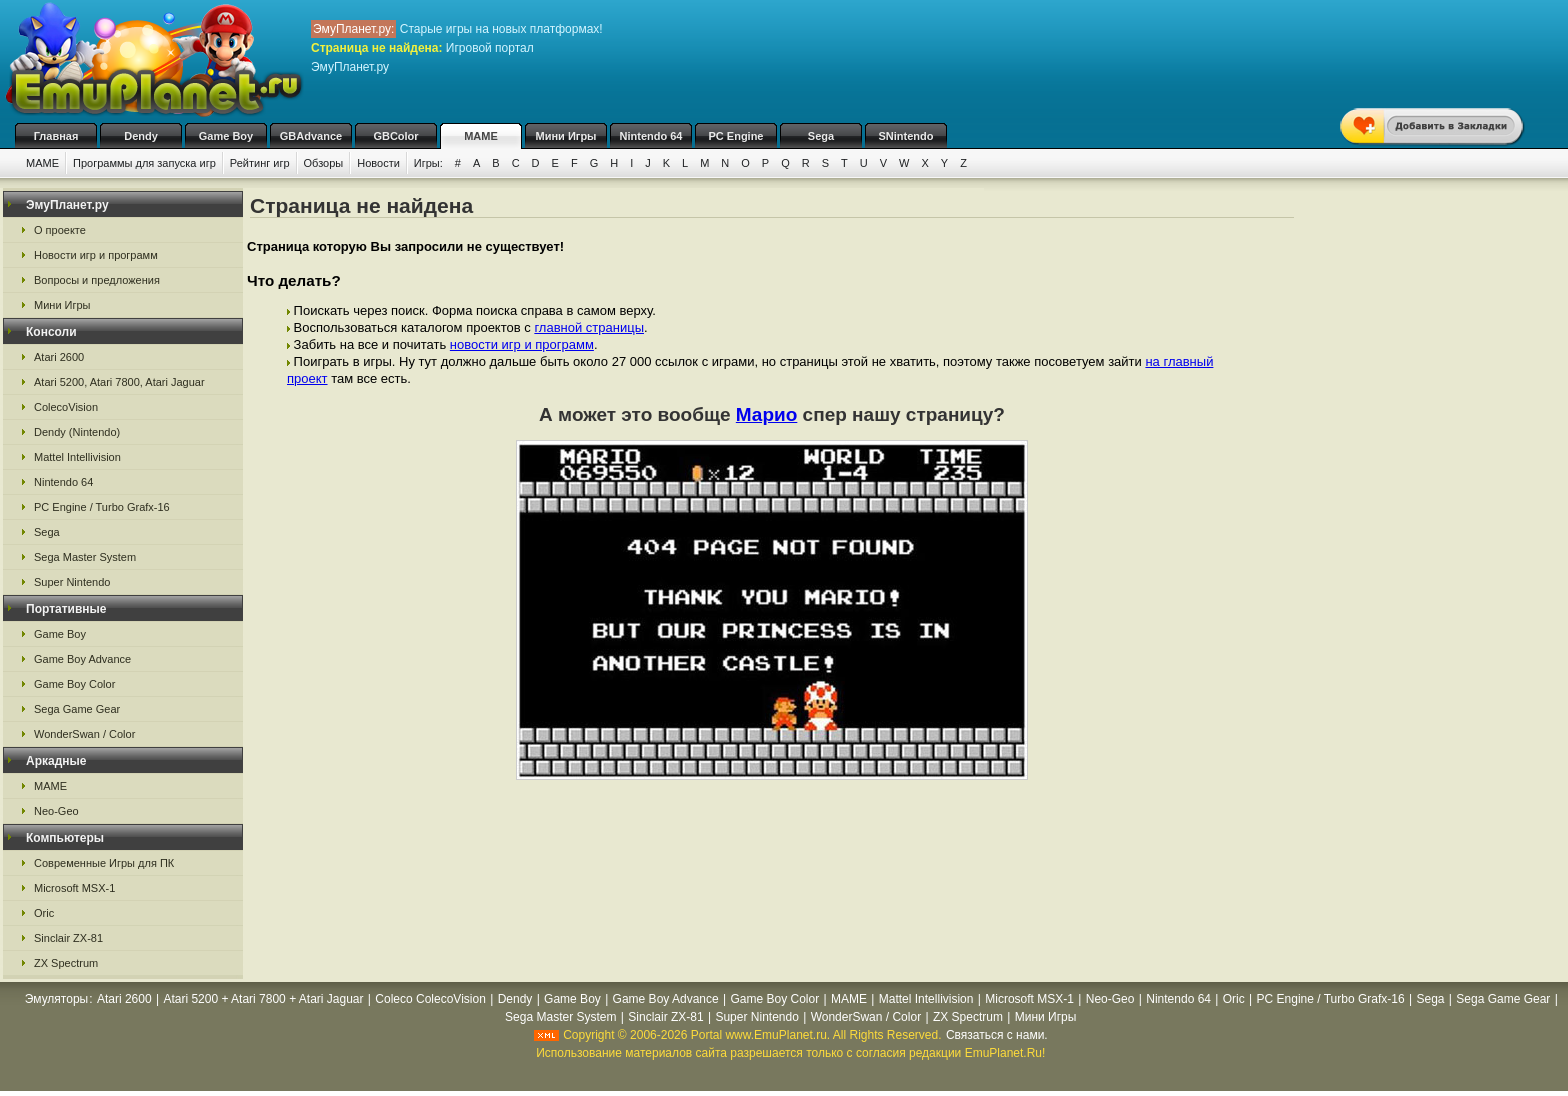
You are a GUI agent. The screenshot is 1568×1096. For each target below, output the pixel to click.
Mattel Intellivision (77, 457)
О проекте (60, 230)
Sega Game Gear (77, 709)
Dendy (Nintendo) (77, 432)
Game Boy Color (74, 684)
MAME (481, 136)
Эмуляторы (56, 999)
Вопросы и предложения (97, 280)
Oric (44, 913)
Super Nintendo (72, 582)
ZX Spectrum (66, 963)
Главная (56, 136)
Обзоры (324, 163)
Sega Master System (85, 557)
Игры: (428, 163)
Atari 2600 (59, 357)
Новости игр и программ (96, 255)
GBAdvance (311, 136)
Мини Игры (566, 136)
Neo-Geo (56, 811)
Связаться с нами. (997, 1035)
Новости (378, 163)
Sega (821, 136)
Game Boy (226, 136)
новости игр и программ (522, 344)
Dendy (141, 136)
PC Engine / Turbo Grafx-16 (102, 507)
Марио (767, 414)
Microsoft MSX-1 (74, 888)
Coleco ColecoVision (430, 999)
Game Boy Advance (82, 659)
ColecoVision (66, 407)
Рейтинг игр (260, 163)
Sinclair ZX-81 (68, 938)
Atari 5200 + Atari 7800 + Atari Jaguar (263, 999)
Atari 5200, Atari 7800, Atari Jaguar (119, 382)
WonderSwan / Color (84, 734)
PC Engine (735, 136)
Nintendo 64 (651, 136)
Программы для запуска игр (144, 163)
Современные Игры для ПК (104, 863)
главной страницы (589, 327)
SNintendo (906, 136)
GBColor (395, 136)
